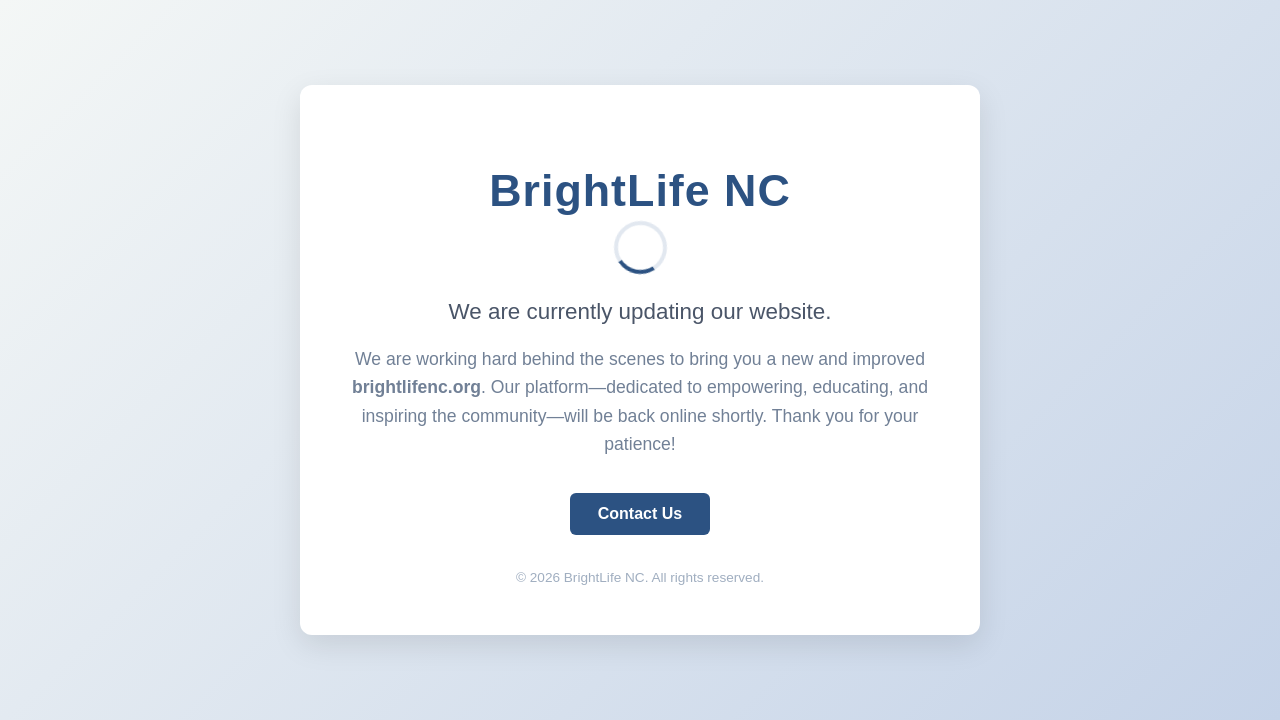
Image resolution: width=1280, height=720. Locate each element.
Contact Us (640, 513)
